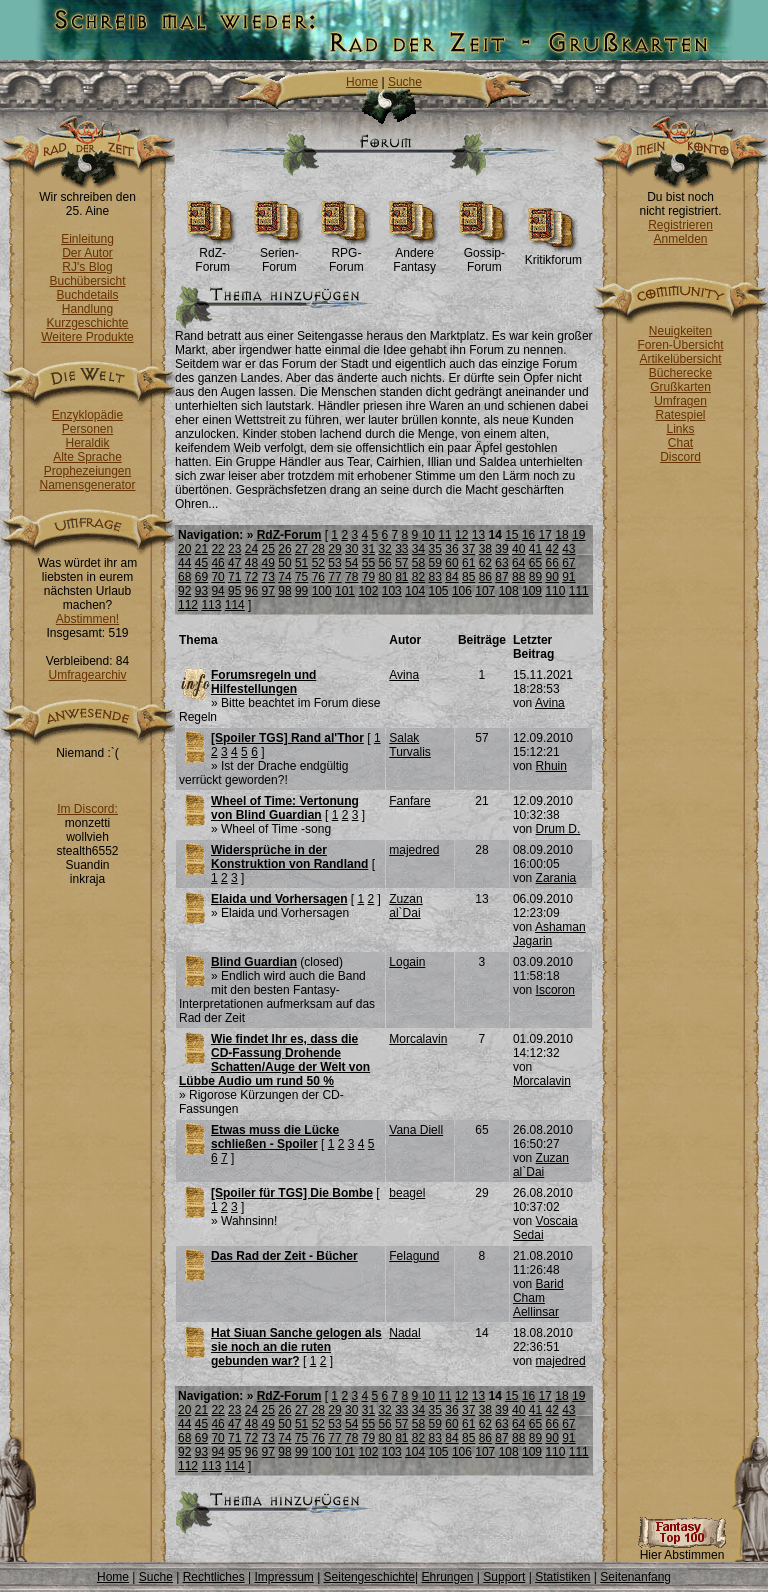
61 (468, 563)
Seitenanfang (635, 1577)
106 (462, 591)
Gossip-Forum (484, 254)
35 (435, 549)
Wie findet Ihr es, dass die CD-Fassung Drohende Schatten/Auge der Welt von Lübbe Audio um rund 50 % (274, 1060)
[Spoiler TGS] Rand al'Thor (287, 738)
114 (235, 605)
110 (555, 591)
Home (362, 82)
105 (439, 591)
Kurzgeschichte (87, 323)
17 (545, 535)
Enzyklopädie (87, 415)
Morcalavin (418, 1039)
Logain (407, 962)
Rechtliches (214, 1577)
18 (561, 535)
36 (451, 549)
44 (184, 563)
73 (268, 577)
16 (528, 535)
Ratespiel (680, 415)
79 (368, 577)
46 (217, 563)
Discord (680, 457)
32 (384, 549)
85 (468, 577)
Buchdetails (87, 295)
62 (485, 563)
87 (501, 577)
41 (535, 549)
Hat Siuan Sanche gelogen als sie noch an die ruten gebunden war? (296, 1347)
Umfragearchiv (87, 675)
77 (334, 577)
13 (478, 535)
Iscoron (555, 990)
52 (318, 563)
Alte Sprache (87, 457)
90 (551, 577)
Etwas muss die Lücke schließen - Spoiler (275, 1137)
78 (351, 577)
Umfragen (680, 401)
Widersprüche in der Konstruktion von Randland (289, 857)
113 (211, 605)
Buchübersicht (87, 281)
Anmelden (680, 239)
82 (418, 577)
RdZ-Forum (212, 254)
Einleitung (87, 239)
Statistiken (562, 1577)
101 (345, 591)
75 (301, 577)
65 (535, 563)
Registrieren (680, 225)
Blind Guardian (254, 962)
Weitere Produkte (87, 337)
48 (251, 563)
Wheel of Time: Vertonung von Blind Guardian (285, 808)
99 (301, 591)
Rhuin (551, 766)
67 (568, 563)
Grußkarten (680, 387)
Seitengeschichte (369, 1577)
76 (318, 577)
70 (217, 577)
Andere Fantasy (414, 254)
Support (504, 1577)
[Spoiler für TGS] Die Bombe (292, 1193)
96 (251, 591)
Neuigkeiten (680, 331)
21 (201, 549)
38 (485, 549)
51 (301, 563)
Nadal (404, 1333)
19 (578, 535)
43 (568, 549)
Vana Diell (416, 1130)
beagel (407, 1193)
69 (201, 577)
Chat (680, 443)
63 (501, 563)
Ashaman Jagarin (549, 934)
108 (509, 591)
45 (201, 563)
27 (301, 549)
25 (268, 549)
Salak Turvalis (410, 745)
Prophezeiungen (87, 471)
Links (680, 429)
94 (217, 591)
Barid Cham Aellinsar (538, 1298)
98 (284, 591)
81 (401, 577)
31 (368, 549)
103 (392, 591)
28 (318, 549)
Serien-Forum (279, 254)
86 (485, 577)
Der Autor (87, 253)
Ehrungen (447, 1577)
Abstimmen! (87, 619)
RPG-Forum (346, 254)
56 (384, 563)
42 (551, 549)
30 (351, 549)
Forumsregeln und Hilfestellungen (263, 682)
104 (415, 591)
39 (501, 549)
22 (217, 549)
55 (368, 563)
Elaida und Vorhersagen (279, 899)
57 (401, 563)
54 (351, 563)
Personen (87, 429)
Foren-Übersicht (680, 345)
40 (518, 549)
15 (511, 535)
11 (444, 535)
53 (334, 563)
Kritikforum (553, 254)
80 (384, 577)
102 (368, 591)
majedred (414, 850)
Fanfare (409, 801)
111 (579, 591)
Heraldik (87, 443)
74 (284, 577)
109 (532, 591)
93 (201, 591)
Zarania (556, 878)
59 (435, 563)
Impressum (283, 1577)
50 (284, 563)
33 (401, 549)
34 (418, 549)
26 (284, 549)
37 (468, 549)
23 (234, 549)
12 (461, 535)
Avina (404, 675)
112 (188, 605)
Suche (405, 82)
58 (418, 563)
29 (334, 549)
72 (251, 577)
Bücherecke (680, 373)
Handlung (87, 309)
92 (184, 591)
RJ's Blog (87, 267)
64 (518, 563)
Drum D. (558, 829)
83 (435, 577)
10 (428, 535)
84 (451, 577)
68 (184, 577)
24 (251, 549)
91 (568, 577)
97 (268, 591)
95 (234, 591)
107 (485, 591)
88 (518, 577)
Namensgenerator (87, 485)
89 (535, 577)
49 (268, 563)
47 (234, 563)
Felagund (414, 1256)
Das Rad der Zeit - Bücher (284, 1256)
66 (551, 563)
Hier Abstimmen (682, 1549)
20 (184, 549)
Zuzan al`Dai (405, 906)
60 (451, 563)
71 (234, 577)
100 (322, 591)
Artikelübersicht (680, 359)
